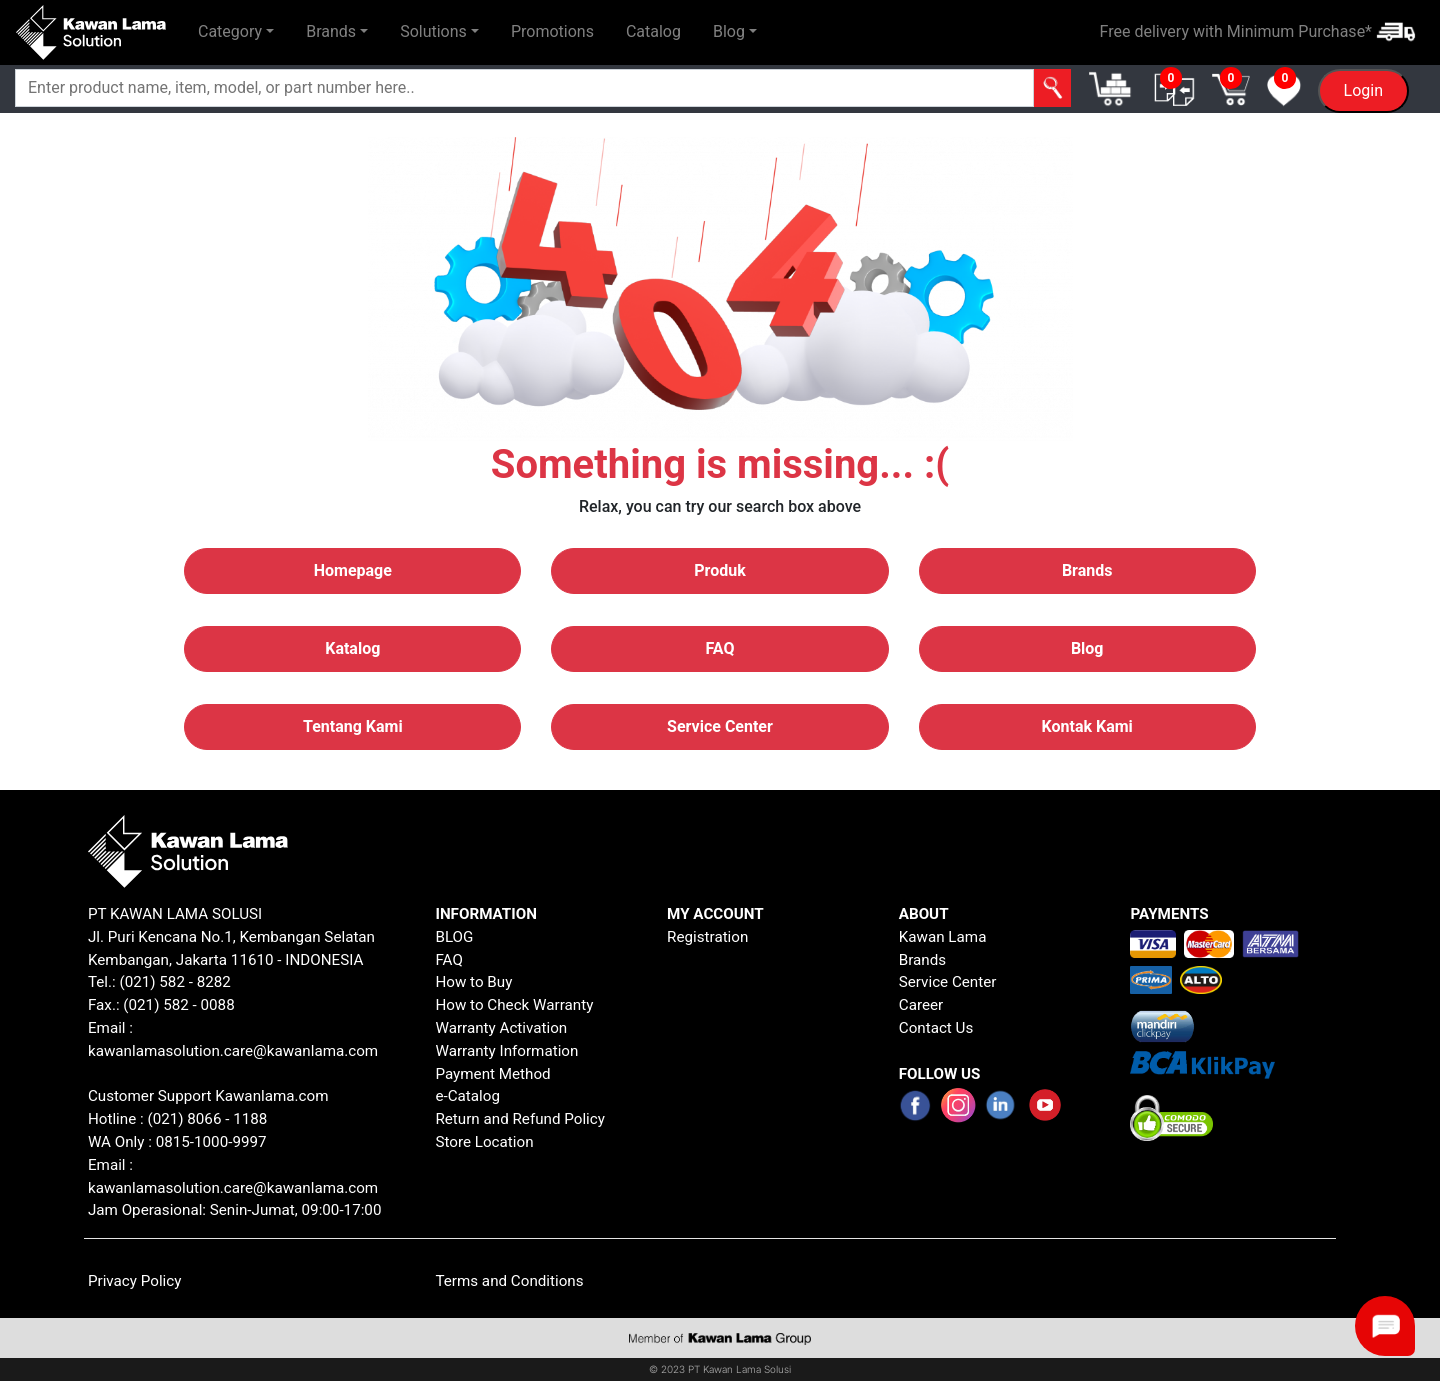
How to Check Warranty (514, 1005)
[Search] (524, 88)
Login (1363, 90)
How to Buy (473, 982)
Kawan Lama (943, 937)
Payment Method (492, 1074)
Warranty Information (506, 1051)
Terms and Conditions (509, 1281)
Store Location (484, 1142)
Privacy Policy (135, 1281)
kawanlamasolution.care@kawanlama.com (233, 1051)
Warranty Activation (501, 1028)
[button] (236, 32)
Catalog (653, 31)
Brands (922, 960)
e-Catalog (467, 1096)
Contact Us (936, 1028)
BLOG (454, 937)
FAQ (448, 960)
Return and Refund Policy (520, 1119)
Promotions (552, 31)
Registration (707, 937)
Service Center (948, 982)
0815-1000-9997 (211, 1142)
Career (921, 1005)
